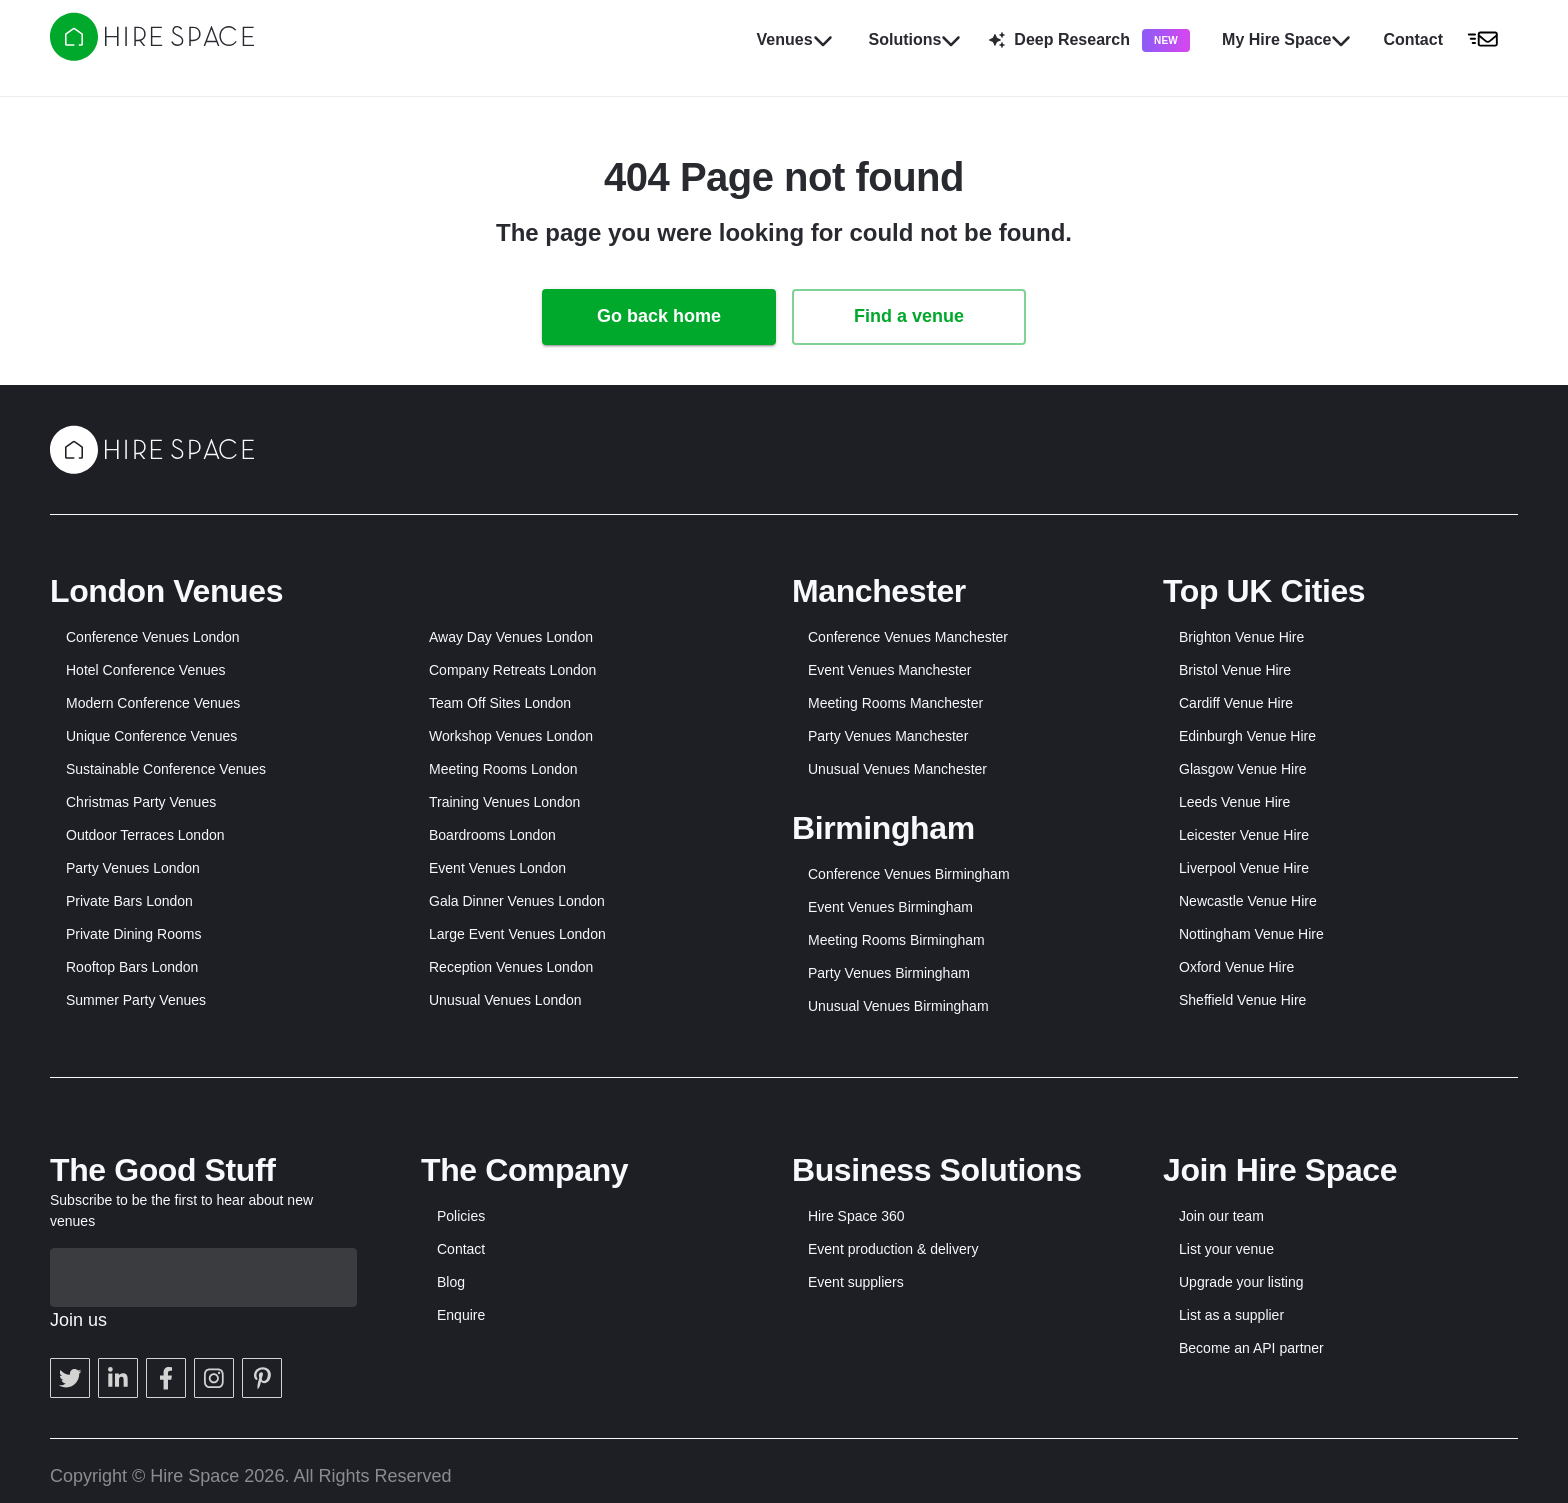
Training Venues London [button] (504, 802)
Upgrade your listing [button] (1241, 1282)
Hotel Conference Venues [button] (146, 670)
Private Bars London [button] (129, 901)
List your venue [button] (1226, 1249)
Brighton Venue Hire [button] (1241, 637)
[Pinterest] (262, 1319)
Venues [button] (795, 40)
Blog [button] (451, 1282)
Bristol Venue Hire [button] (1235, 670)
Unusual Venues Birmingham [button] (898, 1006)
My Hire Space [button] (1286, 40)
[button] (1446, 40)
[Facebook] (166, 1319)
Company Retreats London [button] (512, 670)
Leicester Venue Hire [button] (1244, 835)
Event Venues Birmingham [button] (890, 907)
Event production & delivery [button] (893, 1249)
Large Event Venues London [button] (517, 934)
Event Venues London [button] (497, 868)
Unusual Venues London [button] (505, 1000)
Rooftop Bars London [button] (132, 967)
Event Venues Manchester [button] (889, 670)
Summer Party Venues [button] (136, 1000)
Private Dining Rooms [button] (133, 934)
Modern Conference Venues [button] (153, 703)
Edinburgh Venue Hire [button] (1247, 736)
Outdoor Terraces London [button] (145, 835)
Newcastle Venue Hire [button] (1248, 901)
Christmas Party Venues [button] (141, 802)
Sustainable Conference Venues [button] (166, 769)
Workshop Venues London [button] (511, 736)
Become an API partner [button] (1251, 1348)
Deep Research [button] (1089, 40)
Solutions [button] (915, 40)
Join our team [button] (1221, 1216)
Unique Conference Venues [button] (151, 736)
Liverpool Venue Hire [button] (1244, 868)
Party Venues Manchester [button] (888, 736)
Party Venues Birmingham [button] (889, 973)
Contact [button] (461, 1249)
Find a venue (909, 316)
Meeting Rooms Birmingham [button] (896, 940)
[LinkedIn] (118, 1319)
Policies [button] (461, 1216)
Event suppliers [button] (856, 1282)
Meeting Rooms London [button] (503, 769)
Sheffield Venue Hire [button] (1242, 1000)
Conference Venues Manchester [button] (908, 637)
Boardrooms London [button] (492, 835)
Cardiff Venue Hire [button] (1236, 703)
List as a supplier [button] (1231, 1315)
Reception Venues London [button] (511, 967)
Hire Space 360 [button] (856, 1216)
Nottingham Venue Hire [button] (1251, 934)
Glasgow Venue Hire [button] (1243, 769)
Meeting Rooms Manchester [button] (895, 703)
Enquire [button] (461, 1315)
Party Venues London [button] (133, 868)
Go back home (659, 316)
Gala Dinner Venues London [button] (517, 901)
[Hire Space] (152, 55)
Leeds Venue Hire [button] (1234, 802)
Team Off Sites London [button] (500, 703)
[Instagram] (214, 1319)
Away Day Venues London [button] (511, 637)
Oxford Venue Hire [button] (1236, 967)
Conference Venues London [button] (153, 637)
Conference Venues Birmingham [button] (909, 874)
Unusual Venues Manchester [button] (897, 769)
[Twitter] (70, 1319)
